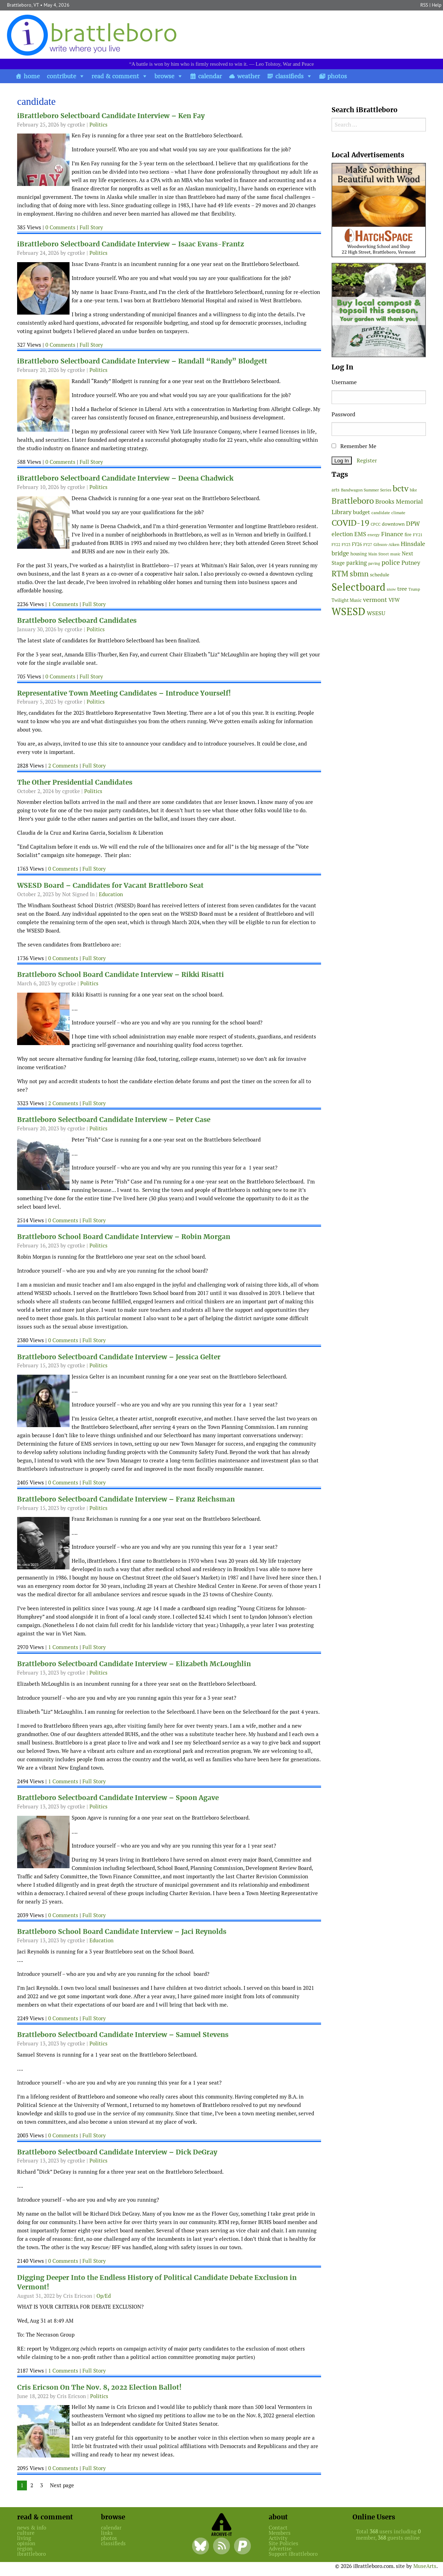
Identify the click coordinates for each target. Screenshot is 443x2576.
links (107, 2532)
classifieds (289, 76)
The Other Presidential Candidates (74, 782)
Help (437, 5)
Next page (62, 2485)
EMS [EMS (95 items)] (360, 534)
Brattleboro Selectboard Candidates (77, 620)
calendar (210, 76)
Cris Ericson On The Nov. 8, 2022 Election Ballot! (99, 2387)
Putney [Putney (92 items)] (410, 563)
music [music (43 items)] (395, 554)
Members (280, 2532)
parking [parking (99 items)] (356, 563)
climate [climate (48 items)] (398, 513)
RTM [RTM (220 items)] (340, 573)
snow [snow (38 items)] (391, 589)
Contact (278, 2527)
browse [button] (164, 76)
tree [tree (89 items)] (402, 588)
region (24, 2548)
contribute (61, 76)
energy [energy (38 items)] (374, 534)
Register (367, 460)
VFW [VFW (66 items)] (394, 600)
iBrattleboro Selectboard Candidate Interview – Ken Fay (111, 115)
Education (111, 894)
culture (26, 2532)
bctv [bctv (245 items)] (400, 488)
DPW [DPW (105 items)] (413, 523)
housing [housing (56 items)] (358, 554)
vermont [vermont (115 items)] (375, 600)
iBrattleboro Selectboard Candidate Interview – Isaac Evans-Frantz (130, 244)
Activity (278, 2538)
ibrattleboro (31, 2553)
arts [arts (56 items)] (336, 490)
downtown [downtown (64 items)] (393, 524)
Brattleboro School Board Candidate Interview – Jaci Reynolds (121, 1931)
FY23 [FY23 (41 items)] (346, 544)
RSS (424, 5)
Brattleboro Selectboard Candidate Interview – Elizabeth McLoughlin (134, 1664)
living (24, 2538)
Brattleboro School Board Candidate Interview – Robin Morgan (123, 1236)
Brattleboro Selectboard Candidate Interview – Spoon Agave (118, 1797)
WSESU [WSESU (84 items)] (376, 613)
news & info (31, 2527)
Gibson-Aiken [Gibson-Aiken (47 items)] (386, 544)
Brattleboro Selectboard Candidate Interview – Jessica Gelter (118, 1357)
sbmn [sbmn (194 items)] (359, 573)
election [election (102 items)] (342, 534)
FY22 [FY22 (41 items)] (336, 544)
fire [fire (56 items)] (408, 535)
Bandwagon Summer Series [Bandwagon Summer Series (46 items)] (366, 489)
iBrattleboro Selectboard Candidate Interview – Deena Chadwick (125, 478)
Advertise (280, 2548)
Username (344, 382)
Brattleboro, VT (23, 5)
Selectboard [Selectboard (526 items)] (358, 587)
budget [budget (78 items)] (361, 512)
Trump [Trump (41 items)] (414, 589)
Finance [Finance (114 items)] (392, 534)
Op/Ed (103, 2296)
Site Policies (283, 2543)
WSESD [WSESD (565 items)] (348, 611)
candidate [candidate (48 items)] (380, 513)
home (32, 76)
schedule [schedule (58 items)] (379, 574)
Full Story (91, 227)
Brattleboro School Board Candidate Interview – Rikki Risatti (120, 974)
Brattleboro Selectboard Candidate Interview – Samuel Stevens (122, 2034)
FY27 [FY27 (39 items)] (367, 544)
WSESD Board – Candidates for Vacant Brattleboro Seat (110, 885)
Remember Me (354, 446)
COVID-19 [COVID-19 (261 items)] (350, 522)
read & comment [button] (115, 76)
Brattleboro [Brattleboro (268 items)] (353, 500)
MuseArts (424, 2566)
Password (343, 414)
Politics (98, 124)
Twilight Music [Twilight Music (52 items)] (347, 600)
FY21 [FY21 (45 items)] (417, 534)
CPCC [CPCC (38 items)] (375, 524)
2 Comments (63, 765)
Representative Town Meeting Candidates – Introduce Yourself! (124, 693)
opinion (26, 2543)
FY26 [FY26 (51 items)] (357, 544)
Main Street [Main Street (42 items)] (378, 554)
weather (248, 76)
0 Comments (60, 227)
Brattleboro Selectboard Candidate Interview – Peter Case (113, 1119)
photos (337, 76)
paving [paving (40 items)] (374, 563)
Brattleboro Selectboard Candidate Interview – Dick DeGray (117, 2152)
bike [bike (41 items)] (413, 490)
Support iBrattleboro (293, 2553)
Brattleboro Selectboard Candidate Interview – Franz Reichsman (126, 1499)
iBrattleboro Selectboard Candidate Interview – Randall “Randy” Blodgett (142, 361)
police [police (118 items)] (391, 562)
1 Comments (63, 604)
